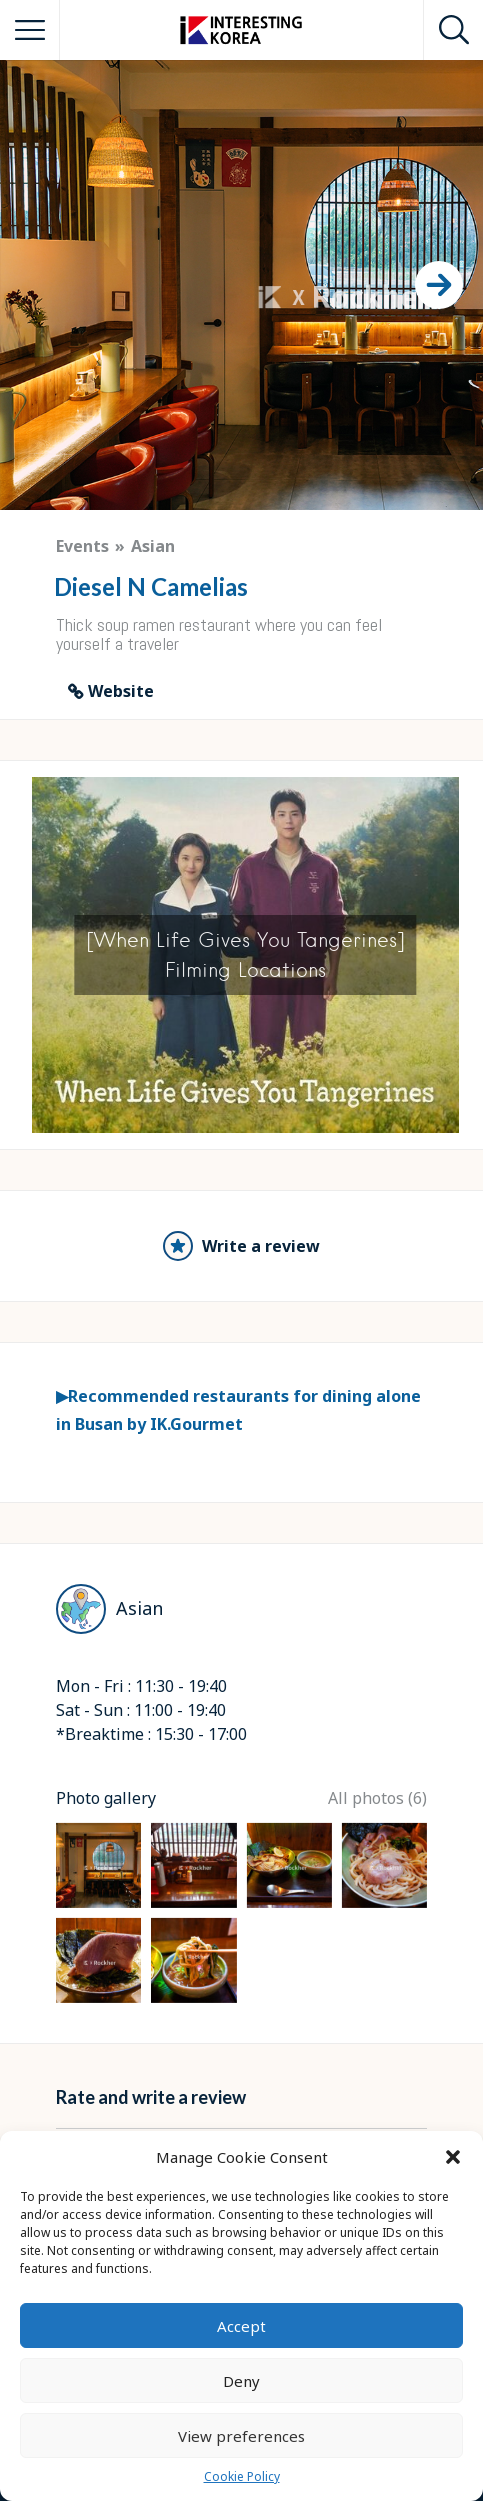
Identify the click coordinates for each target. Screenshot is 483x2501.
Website (121, 691)
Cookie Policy (242, 2476)
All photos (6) (377, 1798)
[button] (453, 2157)
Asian (153, 546)
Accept (241, 2326)
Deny (241, 2381)
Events (82, 546)
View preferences (241, 2436)
